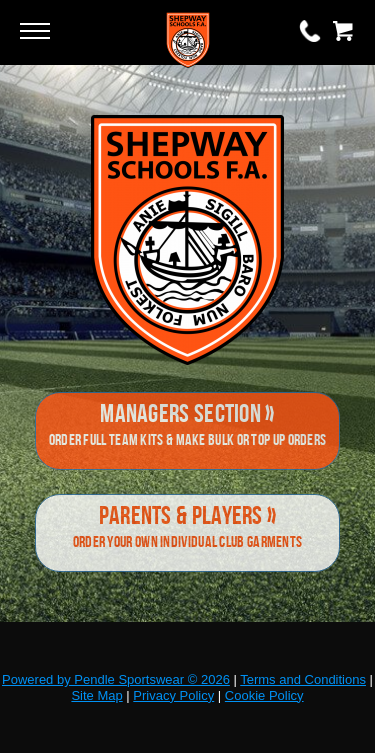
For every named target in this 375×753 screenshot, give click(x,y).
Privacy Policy (173, 695)
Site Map (96, 695)
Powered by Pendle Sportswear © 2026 (116, 679)
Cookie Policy (264, 695)
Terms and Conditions (303, 679)
